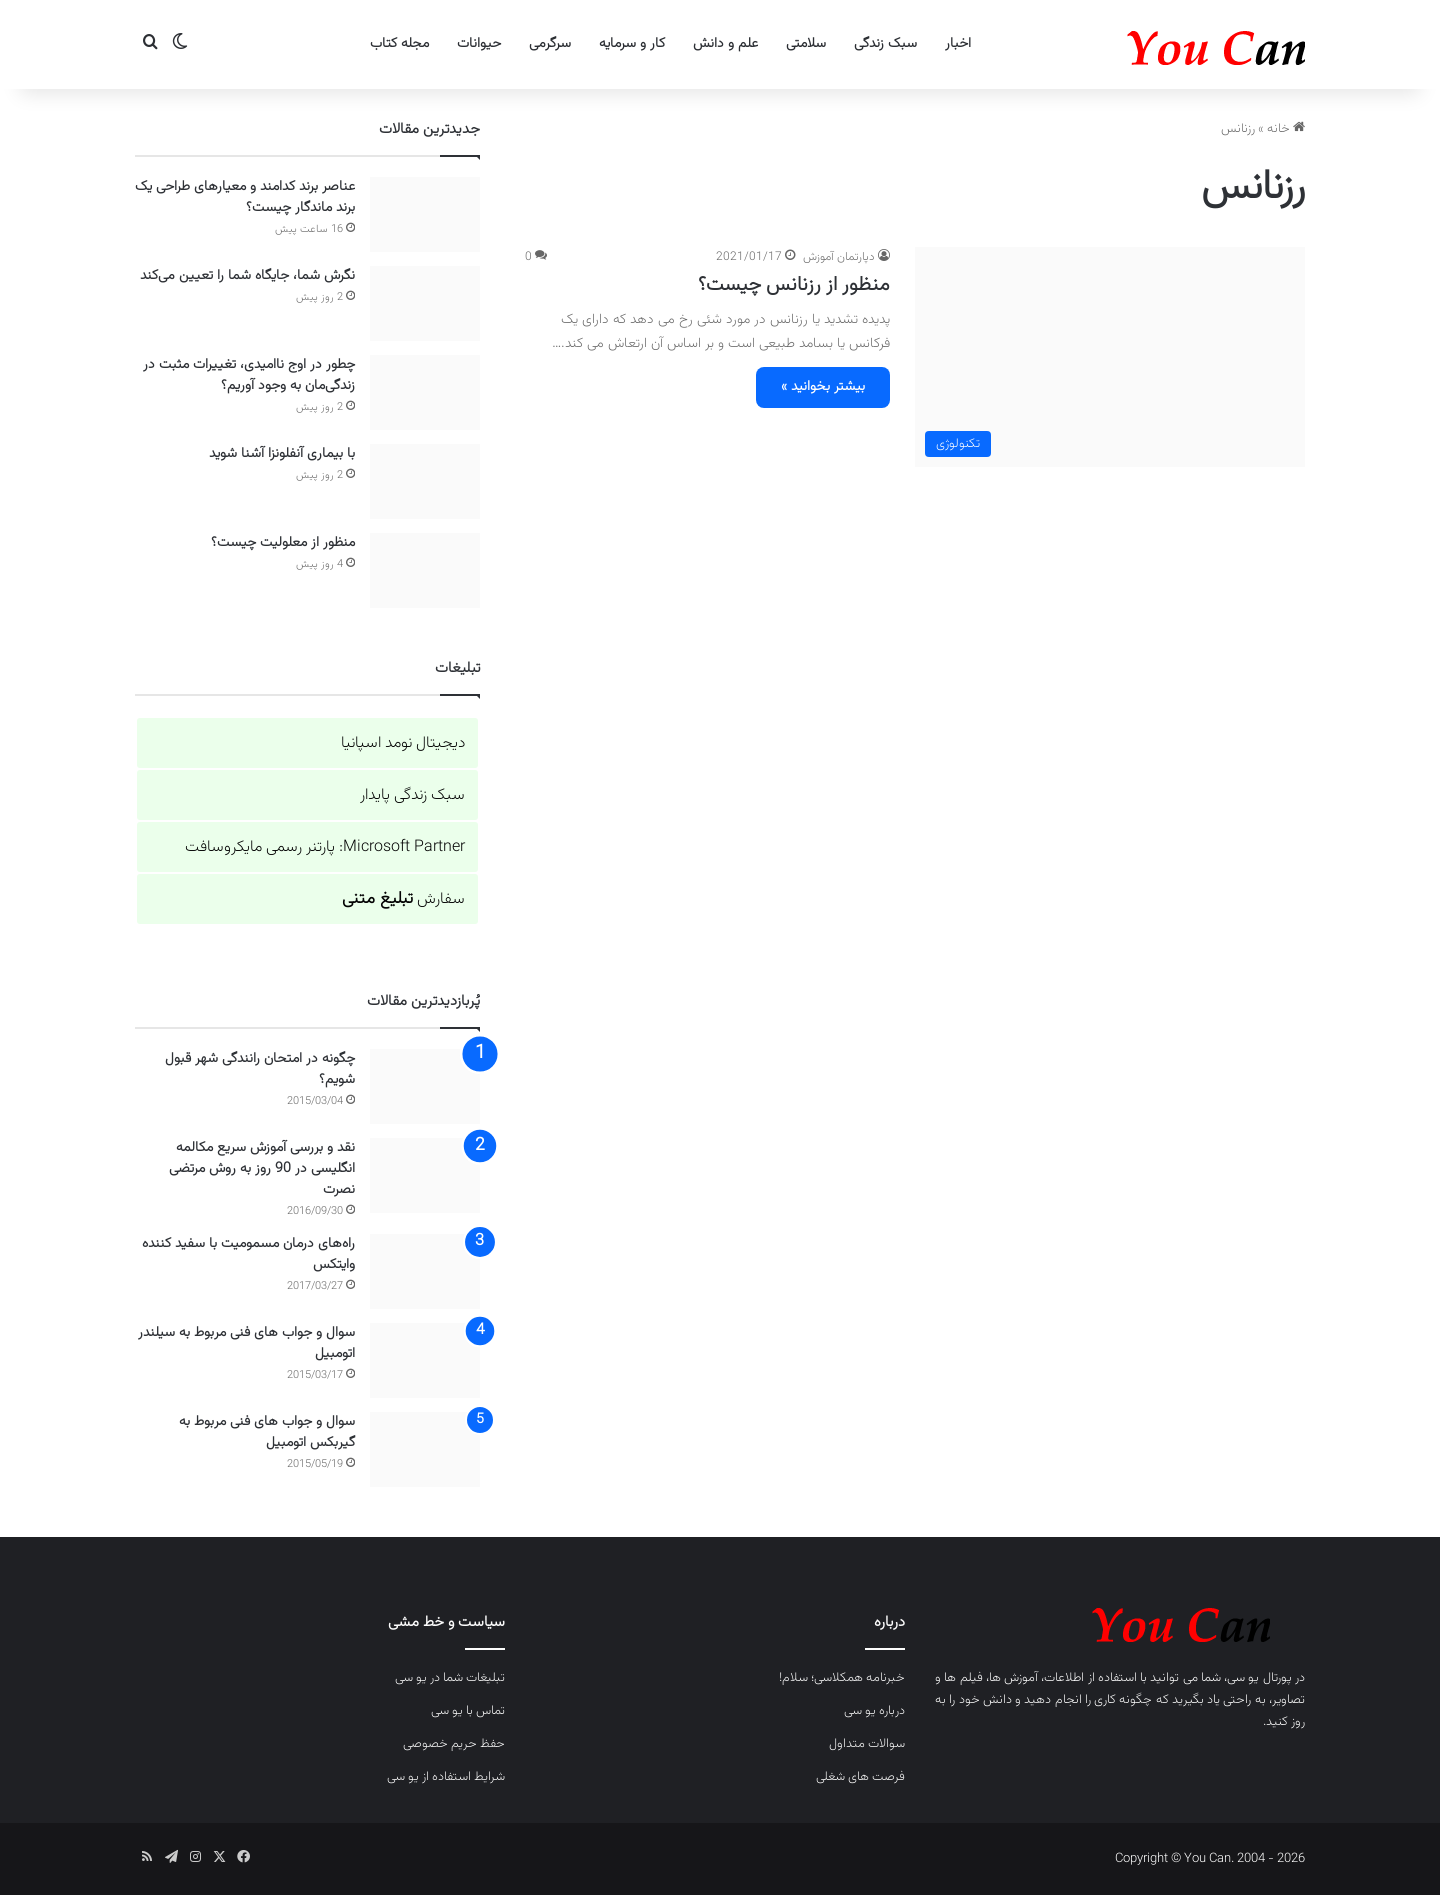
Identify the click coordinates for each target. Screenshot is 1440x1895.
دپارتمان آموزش (839, 257)
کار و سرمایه (632, 44)
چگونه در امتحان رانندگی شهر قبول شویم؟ (260, 1069)
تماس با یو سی (468, 1711)
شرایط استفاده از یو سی (446, 1777)
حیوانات (479, 44)
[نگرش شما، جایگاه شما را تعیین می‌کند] (425, 303)
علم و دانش (725, 44)
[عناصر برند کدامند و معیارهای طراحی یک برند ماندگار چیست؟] (425, 214)
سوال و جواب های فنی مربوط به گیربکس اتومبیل (267, 1432)
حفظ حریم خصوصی (454, 1744)
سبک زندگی (885, 44)
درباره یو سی (874, 1711)
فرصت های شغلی (860, 1777)
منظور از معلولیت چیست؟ (283, 543)
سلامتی (806, 44)
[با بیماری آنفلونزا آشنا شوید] (425, 481)
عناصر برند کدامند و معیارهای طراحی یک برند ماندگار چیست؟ (245, 197)
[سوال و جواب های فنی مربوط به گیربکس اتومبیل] (425, 1449)
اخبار (958, 44)
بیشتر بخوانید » (823, 387)
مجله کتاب (399, 44)
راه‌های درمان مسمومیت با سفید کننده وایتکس (248, 1254)
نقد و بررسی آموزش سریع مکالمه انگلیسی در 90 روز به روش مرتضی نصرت (262, 1169)
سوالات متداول (867, 1744)
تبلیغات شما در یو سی (450, 1678)
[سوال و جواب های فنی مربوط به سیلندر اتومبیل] (425, 1360)
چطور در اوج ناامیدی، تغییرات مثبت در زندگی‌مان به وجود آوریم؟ (249, 375)
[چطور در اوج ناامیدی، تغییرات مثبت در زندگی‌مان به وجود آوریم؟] (425, 392)
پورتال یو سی (1259, 1678)
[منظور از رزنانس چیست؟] (1110, 357)
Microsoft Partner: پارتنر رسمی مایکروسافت (325, 847)
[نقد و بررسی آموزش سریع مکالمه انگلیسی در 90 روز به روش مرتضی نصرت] (425, 1175)
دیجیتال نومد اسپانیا (403, 743)
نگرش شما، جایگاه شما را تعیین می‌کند (247, 276)
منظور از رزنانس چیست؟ (794, 285)
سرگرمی (550, 44)
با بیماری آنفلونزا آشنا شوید (282, 454)
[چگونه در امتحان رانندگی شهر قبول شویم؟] (425, 1086)
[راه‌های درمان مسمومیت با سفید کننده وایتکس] (425, 1271)
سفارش (403, 899)
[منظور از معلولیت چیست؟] (425, 570)
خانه (1286, 129)
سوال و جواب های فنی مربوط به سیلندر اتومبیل (246, 1343)
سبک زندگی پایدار (412, 795)
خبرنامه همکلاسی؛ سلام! (842, 1678)
